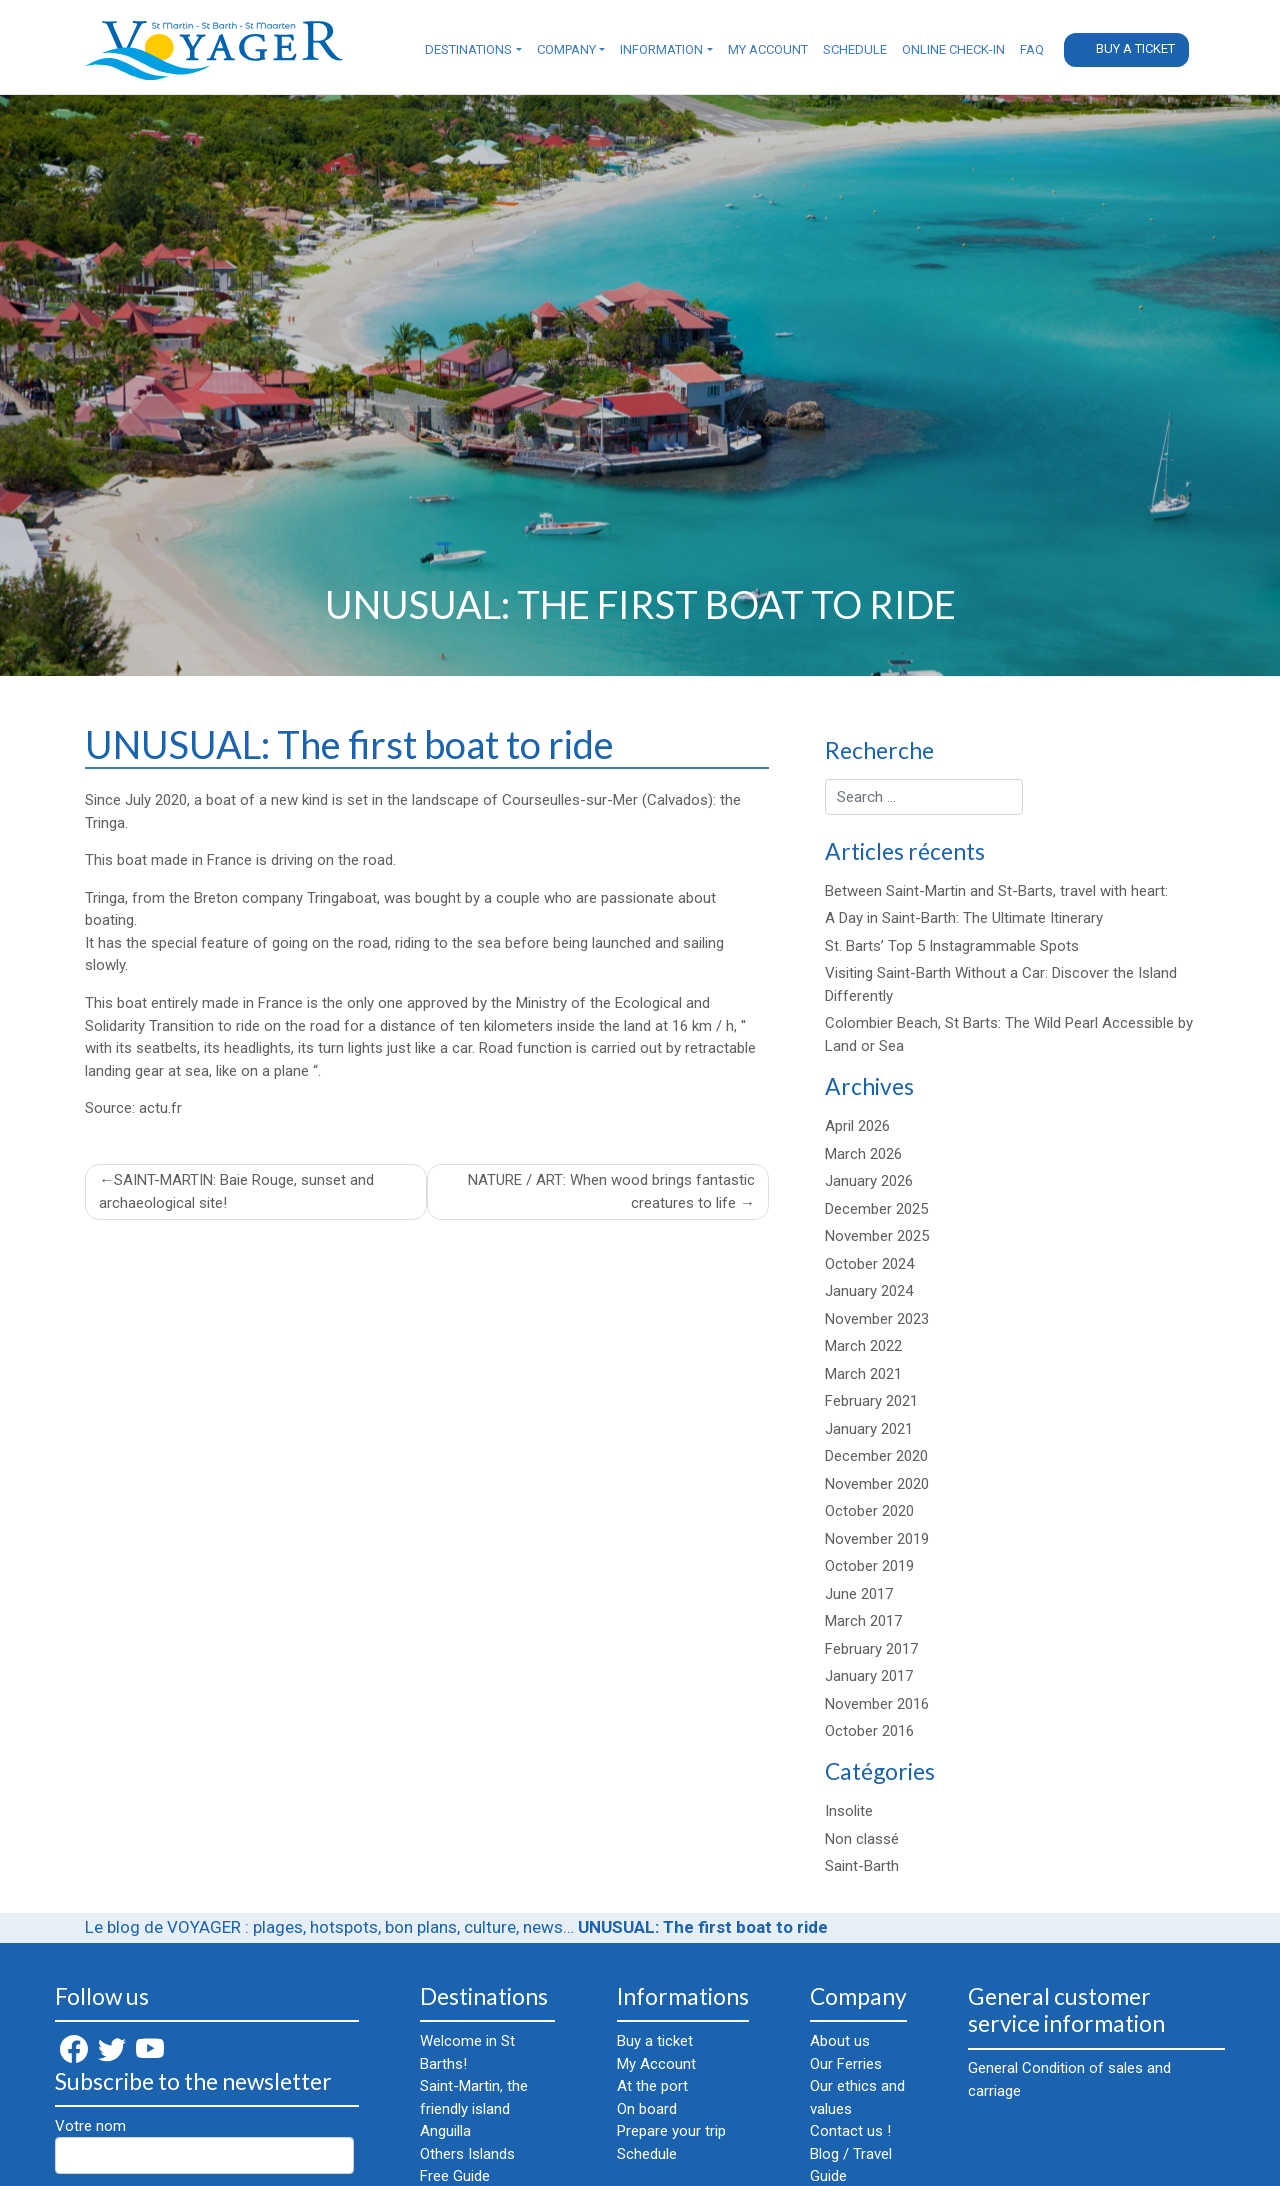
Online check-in (953, 49)
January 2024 (869, 1291)
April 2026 (857, 1126)
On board (647, 2109)
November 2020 (877, 1484)
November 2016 (877, 1704)
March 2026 (863, 1154)
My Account (768, 49)
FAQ (1032, 49)
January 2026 (869, 1181)
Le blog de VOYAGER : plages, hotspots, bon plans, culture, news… (329, 1927)
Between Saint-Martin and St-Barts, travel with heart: (996, 891)
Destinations (468, 49)
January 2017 (869, 1676)
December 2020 (876, 1456)
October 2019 (869, 1566)
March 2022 (863, 1346)
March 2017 (863, 1621)
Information (661, 49)
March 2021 (863, 1374)
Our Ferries (846, 2064)
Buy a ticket (1135, 48)
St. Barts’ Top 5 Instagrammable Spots (952, 946)
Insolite (849, 1811)
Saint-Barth (862, 1866)
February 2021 (871, 1401)
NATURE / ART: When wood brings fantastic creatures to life (611, 1191)
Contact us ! (850, 2131)
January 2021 (869, 1429)
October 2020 (869, 1511)
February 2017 (871, 1649)
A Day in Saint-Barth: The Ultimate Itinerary (964, 918)
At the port (652, 2086)
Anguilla (445, 2131)
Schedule (855, 49)
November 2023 (877, 1319)
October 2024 (869, 1264)
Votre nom (204, 2145)
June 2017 (859, 1594)
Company (566, 49)
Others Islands (467, 2154)
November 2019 (877, 1539)
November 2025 (877, 1236)
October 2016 (869, 1731)
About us (840, 2041)
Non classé (862, 1839)
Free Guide (455, 2176)
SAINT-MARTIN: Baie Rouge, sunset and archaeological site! (236, 1191)
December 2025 (876, 1209)
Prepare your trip (671, 2131)
